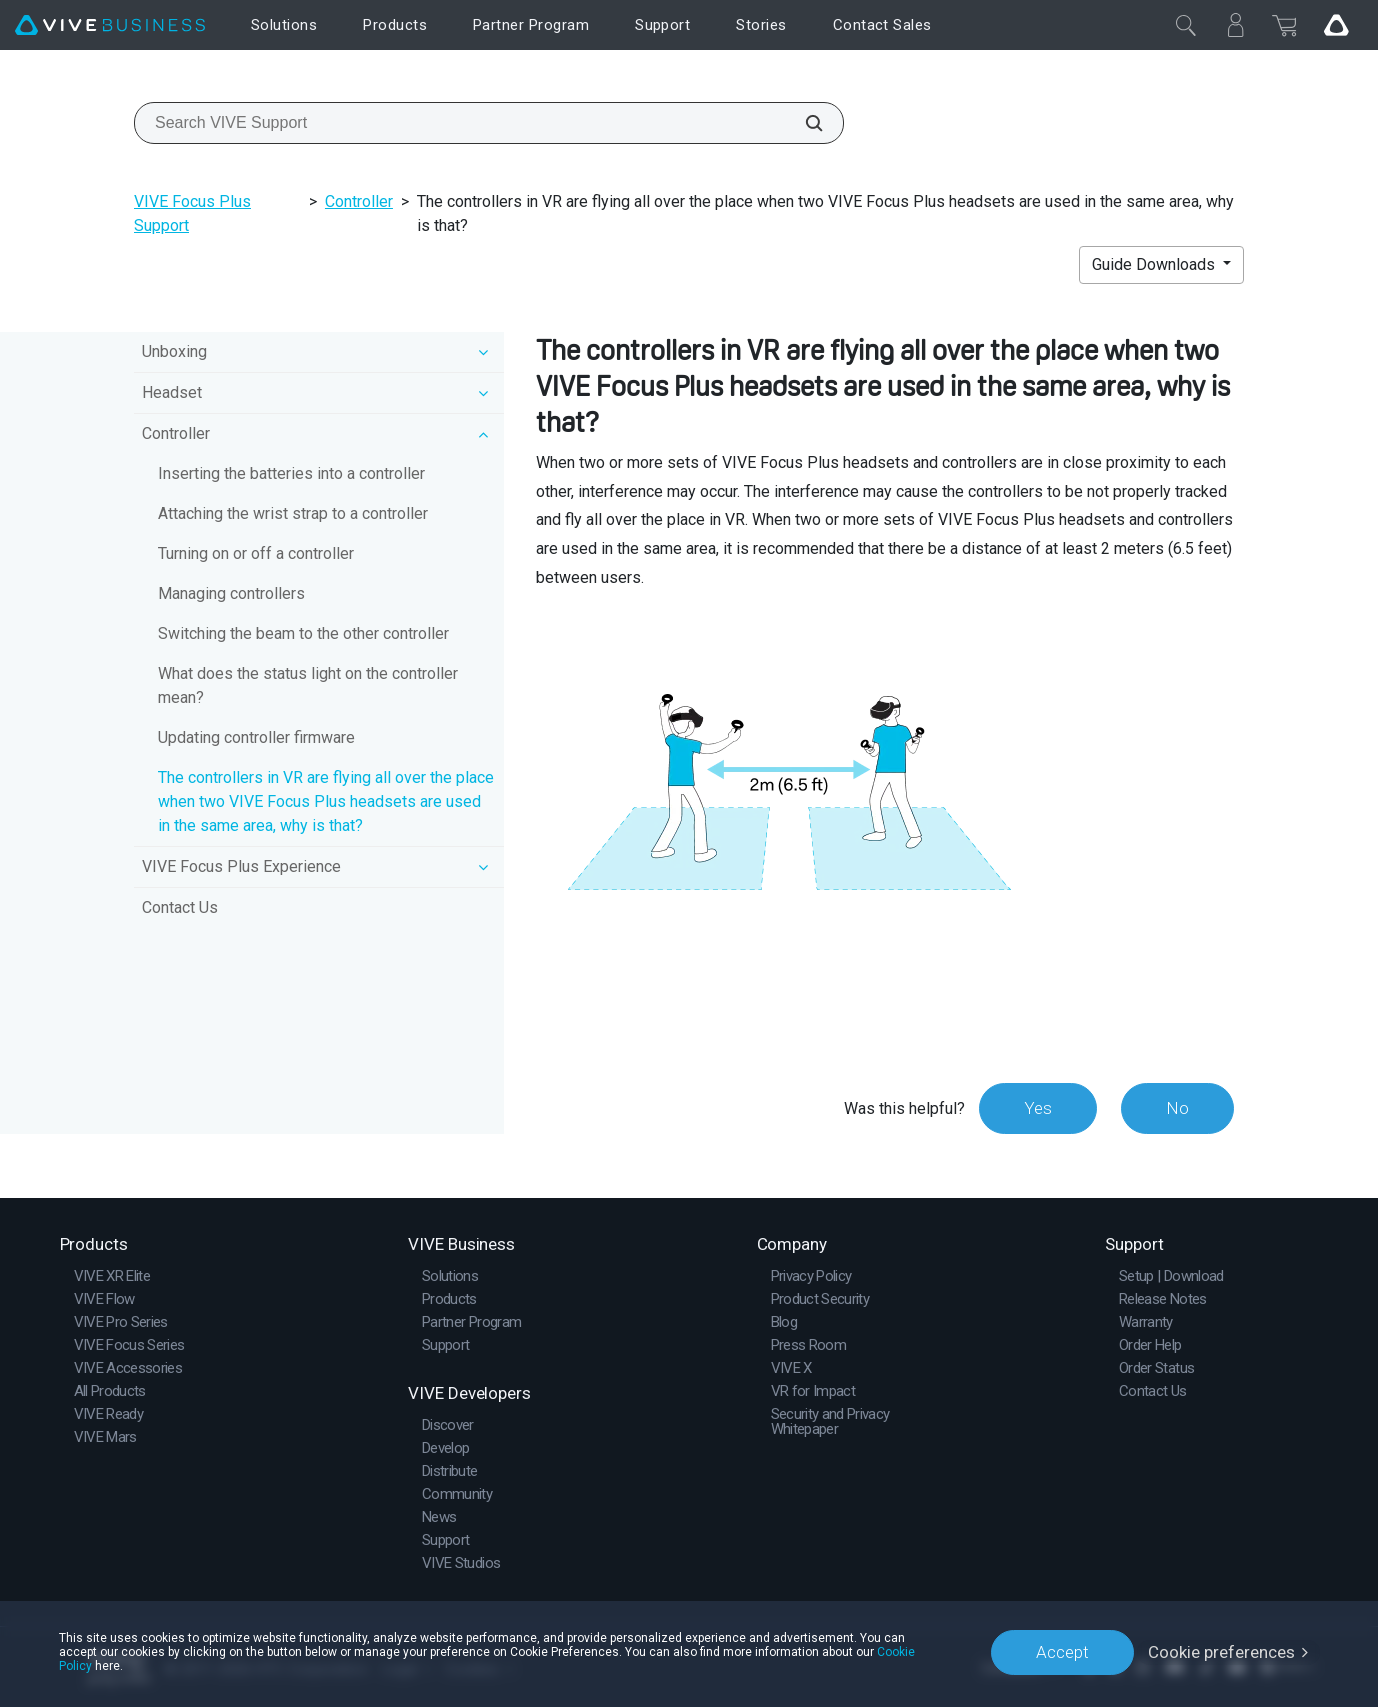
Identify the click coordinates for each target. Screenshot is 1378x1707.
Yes (1038, 1108)
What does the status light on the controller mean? (308, 685)
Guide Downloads (1155, 264)
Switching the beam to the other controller (303, 633)
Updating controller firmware (256, 737)
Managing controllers (231, 593)
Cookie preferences (1221, 1652)
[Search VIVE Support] (803, 123)
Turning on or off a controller (256, 553)
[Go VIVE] (1336, 25)
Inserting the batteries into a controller (291, 473)
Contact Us (180, 907)
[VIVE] (110, 25)
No (1177, 1108)
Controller (359, 201)
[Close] (1186, 25)
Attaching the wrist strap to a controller (293, 513)
